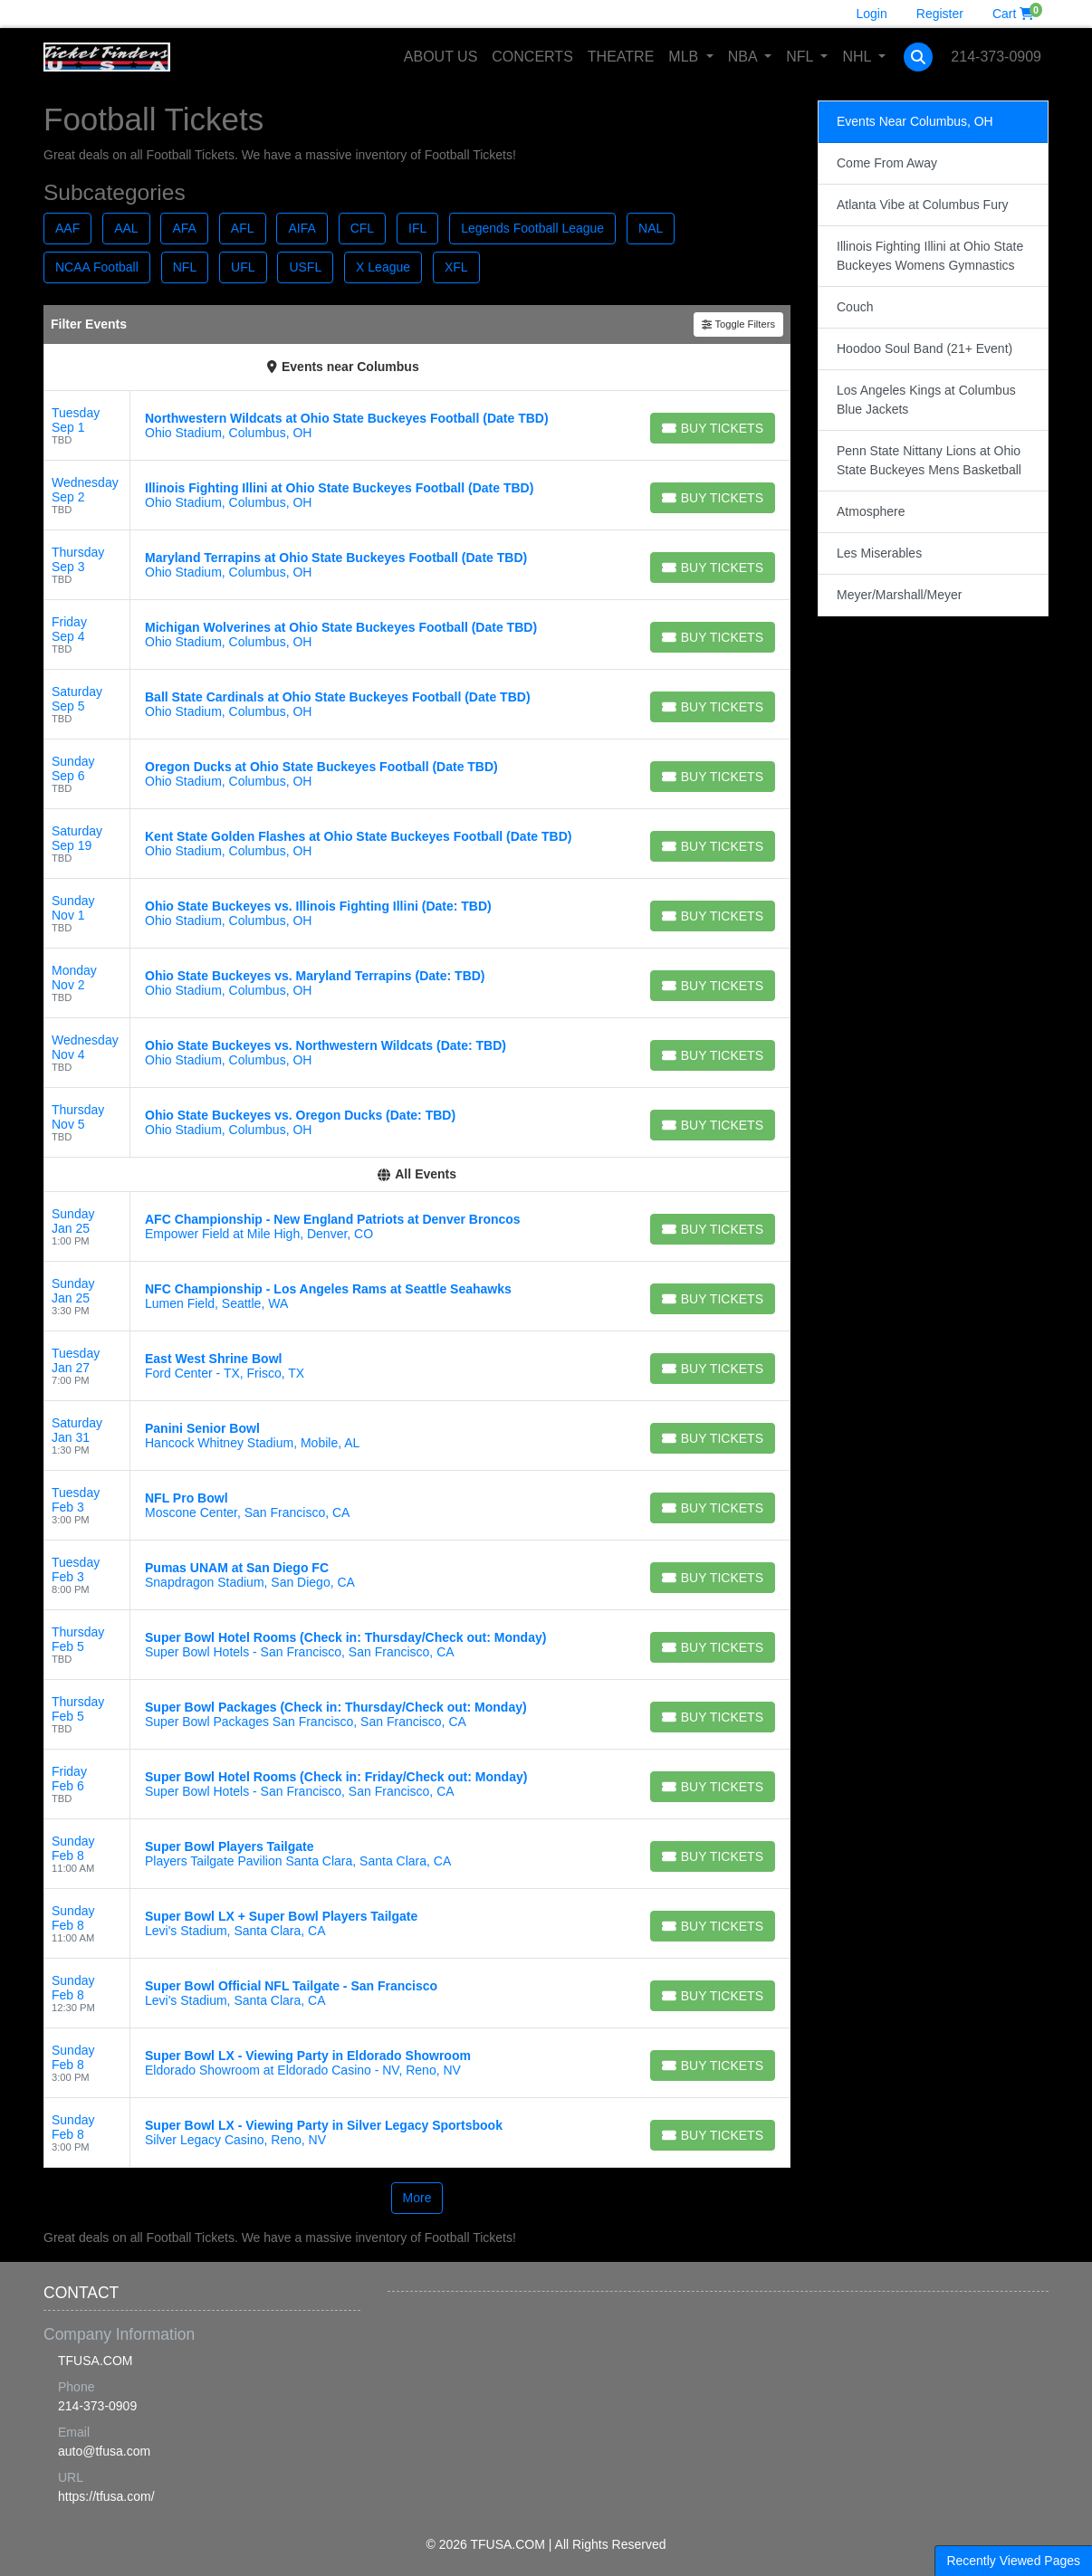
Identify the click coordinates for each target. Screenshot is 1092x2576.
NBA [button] (744, 56)
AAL (126, 228)
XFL (456, 267)
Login (872, 13)
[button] (918, 57)
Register (939, 13)
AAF (67, 228)
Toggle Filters (738, 324)
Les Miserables (879, 553)
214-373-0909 (996, 56)
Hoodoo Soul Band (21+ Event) (924, 348)
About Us (441, 56)
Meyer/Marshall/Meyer (899, 594)
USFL (305, 267)
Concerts (532, 56)
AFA (184, 228)
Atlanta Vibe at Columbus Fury (923, 204)
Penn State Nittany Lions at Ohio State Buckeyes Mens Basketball (929, 460)
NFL (184, 267)
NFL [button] (801, 56)
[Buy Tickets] (712, 428)
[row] (416, 426)
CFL (362, 228)
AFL (242, 228)
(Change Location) (493, 366)
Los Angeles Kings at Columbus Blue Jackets (926, 399)
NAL (650, 228)
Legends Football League (532, 228)
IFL (417, 228)
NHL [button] (858, 56)
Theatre (621, 56)
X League (383, 267)
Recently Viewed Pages (1013, 2560)
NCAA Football (97, 267)
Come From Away (887, 163)
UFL (242, 267)
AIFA (301, 228)
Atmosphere (871, 511)
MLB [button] (685, 56)
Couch (855, 307)
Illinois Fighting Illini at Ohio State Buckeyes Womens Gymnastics (930, 255)
